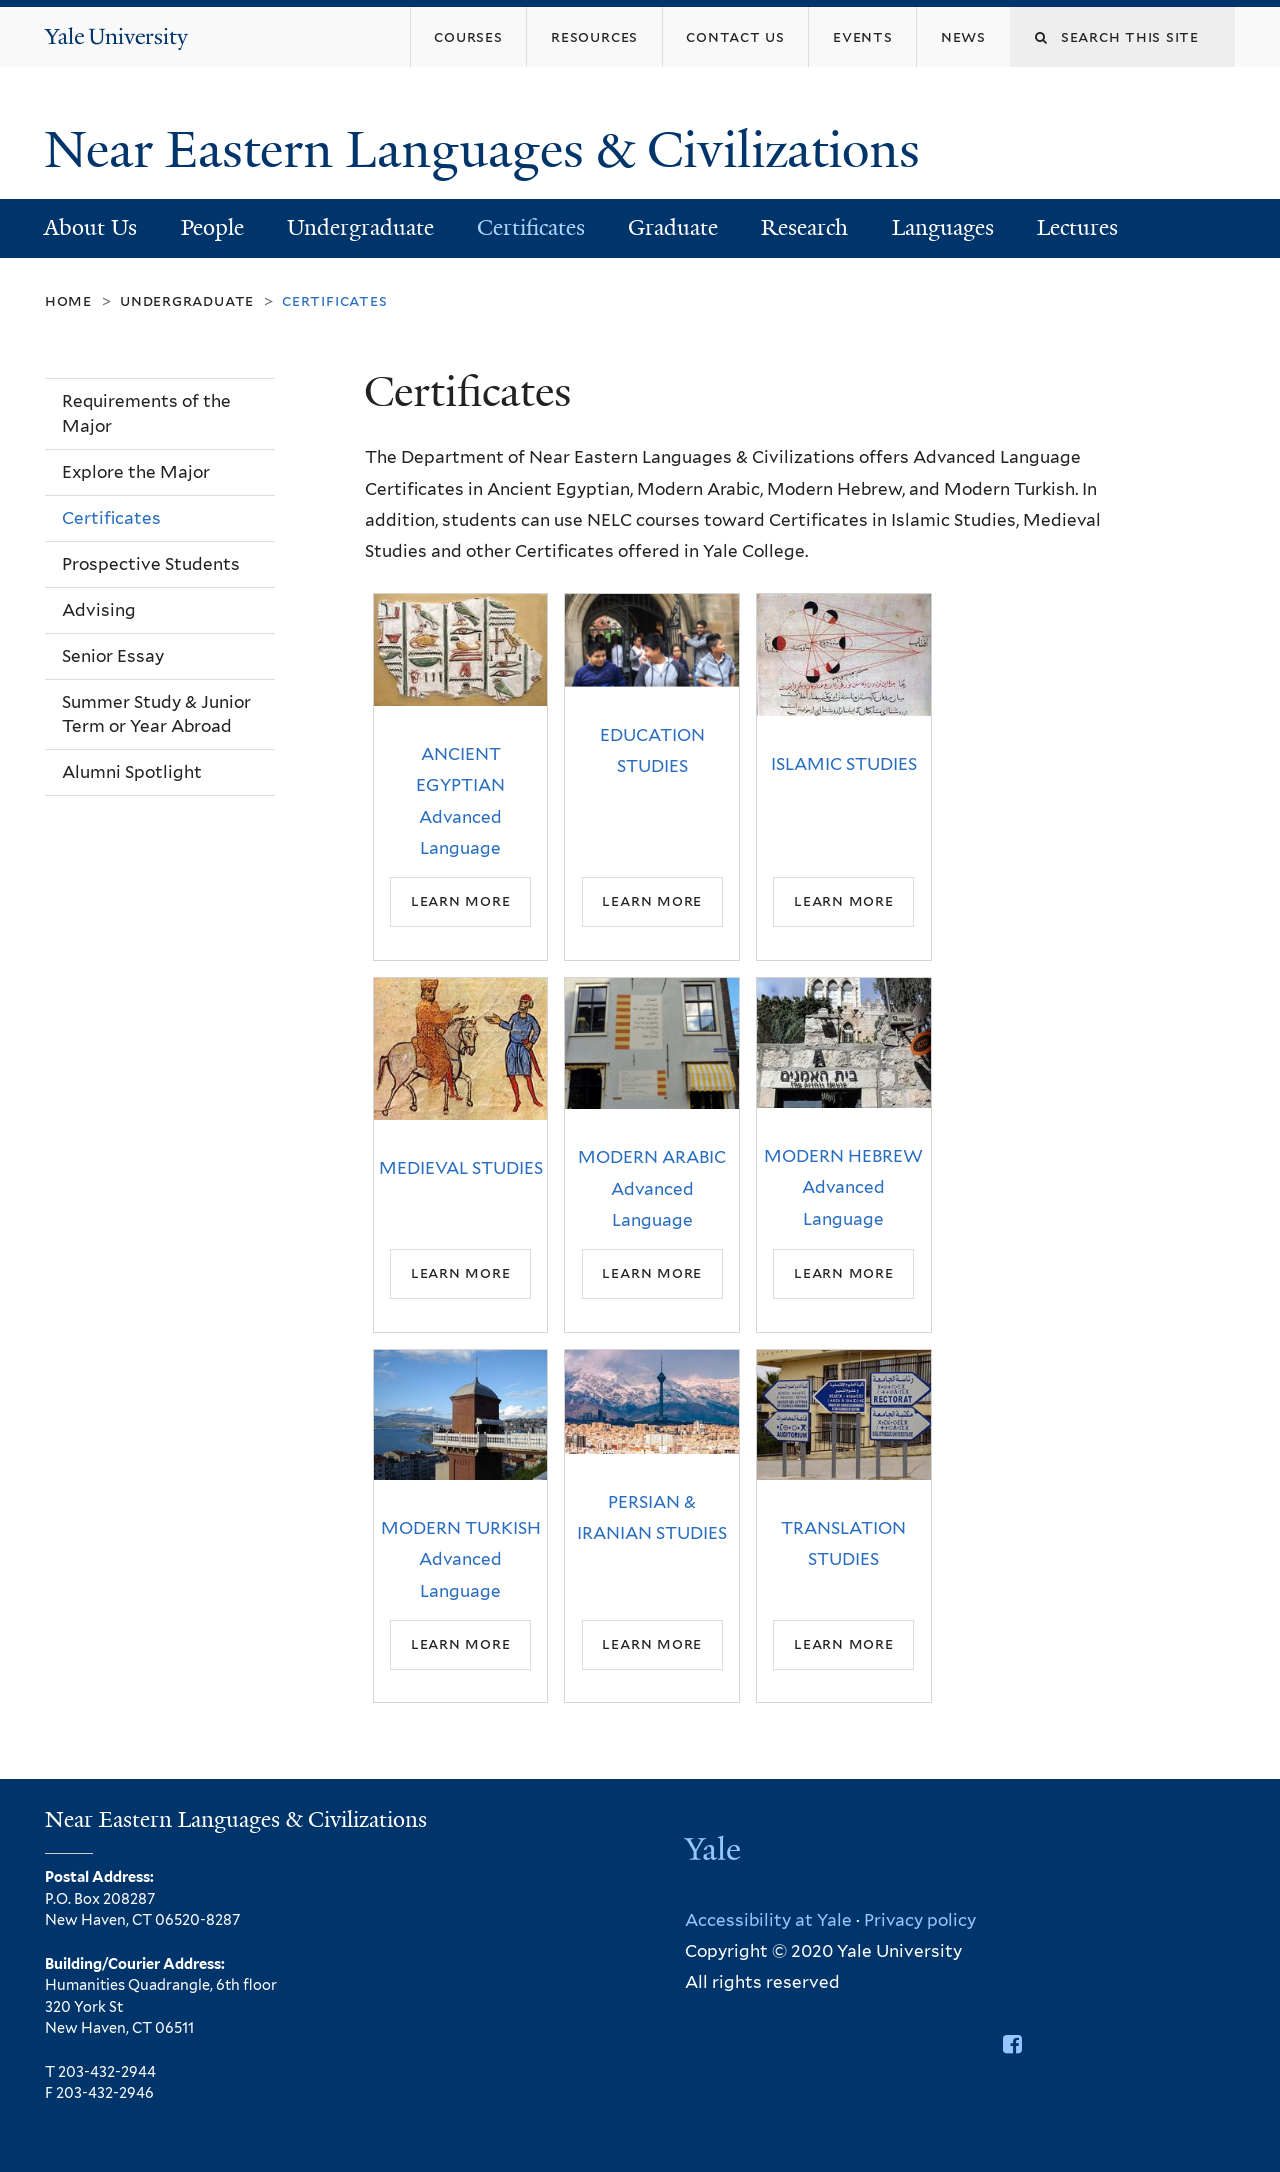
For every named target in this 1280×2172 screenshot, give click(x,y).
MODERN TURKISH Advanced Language (461, 1559)
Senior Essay (113, 656)
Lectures (1077, 227)
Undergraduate (360, 227)
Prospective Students (151, 564)
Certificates (531, 227)
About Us (90, 227)
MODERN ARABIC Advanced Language (652, 1188)
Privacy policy (920, 1920)
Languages (943, 227)
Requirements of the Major (146, 413)
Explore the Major (136, 472)
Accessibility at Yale (768, 1920)
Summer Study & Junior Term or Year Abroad (156, 714)
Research (804, 227)
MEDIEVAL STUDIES (461, 1168)
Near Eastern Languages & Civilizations (488, 150)
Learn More (461, 901)
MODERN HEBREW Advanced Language (843, 1187)
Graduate (673, 227)
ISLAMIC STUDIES (844, 764)
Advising (99, 610)
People (212, 227)
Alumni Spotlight (132, 772)
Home (68, 300)
